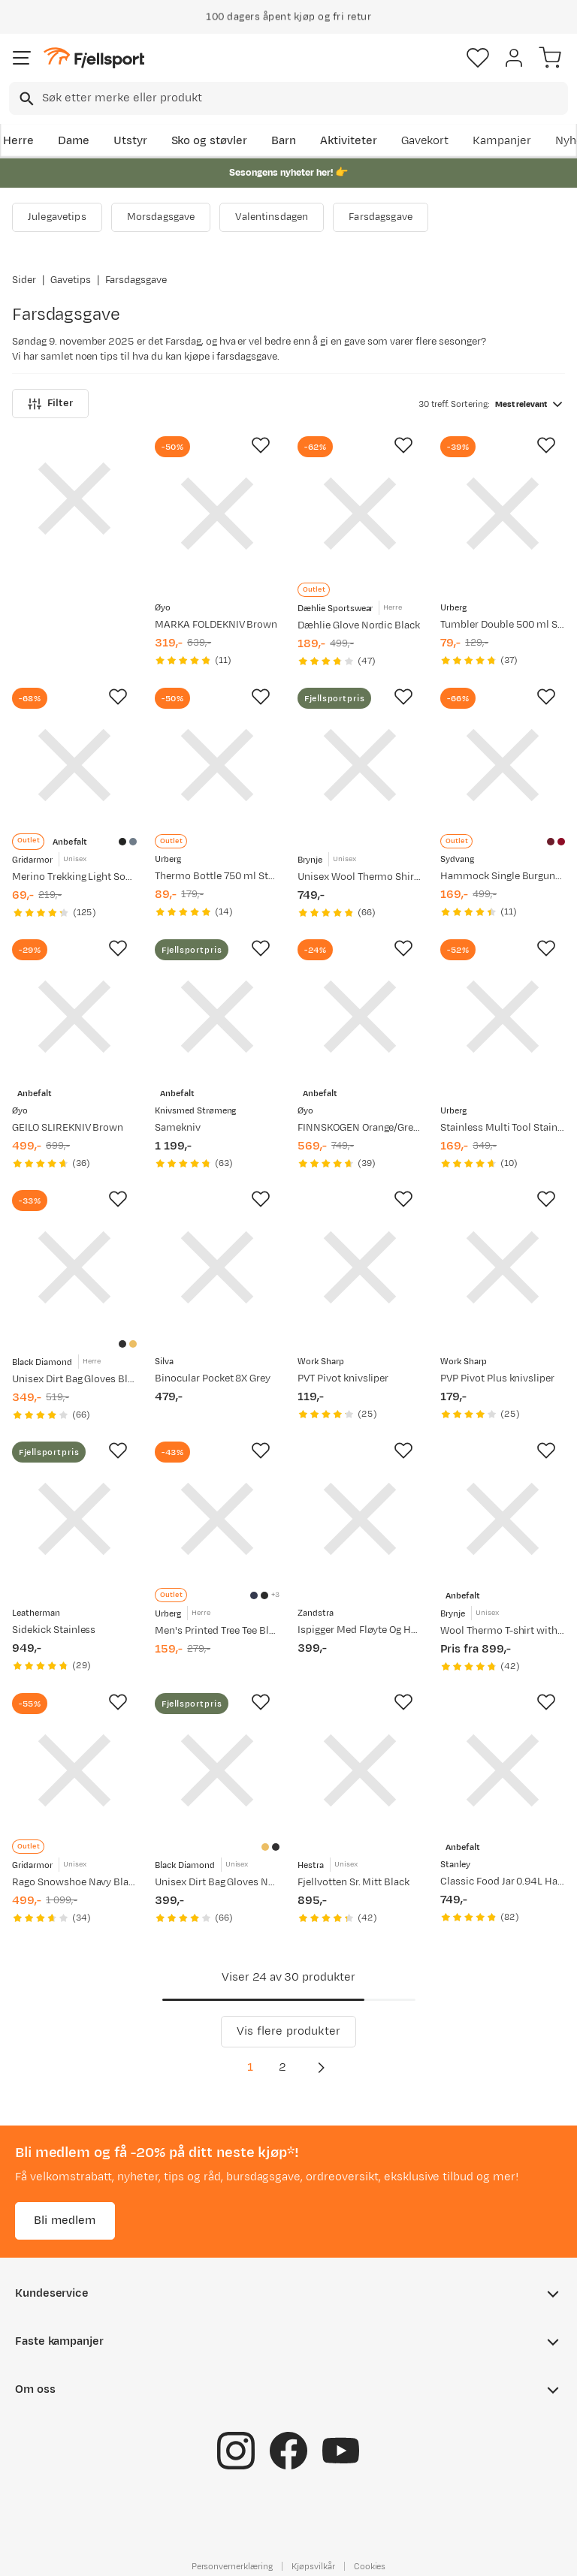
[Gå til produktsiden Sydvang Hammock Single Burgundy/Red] (502, 765)
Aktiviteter (348, 141)
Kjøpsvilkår (313, 2566)
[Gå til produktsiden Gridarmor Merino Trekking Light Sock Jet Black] (74, 765)
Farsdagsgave (380, 217)
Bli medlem (65, 2220)
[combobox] (288, 98)
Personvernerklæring (232, 2566)
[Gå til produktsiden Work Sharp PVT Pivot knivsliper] (360, 1267)
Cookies (370, 2566)
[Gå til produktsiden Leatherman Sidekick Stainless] (74, 1519)
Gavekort (425, 141)
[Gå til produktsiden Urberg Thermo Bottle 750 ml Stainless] (217, 765)
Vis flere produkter (288, 2031)
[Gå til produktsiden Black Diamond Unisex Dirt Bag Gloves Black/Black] (74, 1267)
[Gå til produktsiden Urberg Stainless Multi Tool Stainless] (502, 1016)
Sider (24, 280)
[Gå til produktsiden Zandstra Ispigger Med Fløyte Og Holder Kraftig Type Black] (360, 1519)
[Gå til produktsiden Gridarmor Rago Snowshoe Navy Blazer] (74, 1770)
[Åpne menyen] (22, 57)
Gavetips (70, 280)
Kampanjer (502, 141)
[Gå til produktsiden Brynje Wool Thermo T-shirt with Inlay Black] (502, 1519)
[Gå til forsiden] (94, 58)
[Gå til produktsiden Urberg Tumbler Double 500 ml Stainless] (502, 513)
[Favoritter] (478, 58)
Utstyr (130, 141)
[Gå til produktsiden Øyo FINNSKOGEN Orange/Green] (360, 1016)
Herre (18, 141)
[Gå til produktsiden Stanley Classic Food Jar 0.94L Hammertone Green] (502, 1770)
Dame (73, 141)
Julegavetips (57, 217)
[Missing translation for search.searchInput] (25, 99)
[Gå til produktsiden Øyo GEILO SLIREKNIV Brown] (74, 1016)
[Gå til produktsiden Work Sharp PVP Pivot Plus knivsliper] (502, 1267)
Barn (283, 141)
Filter (50, 403)
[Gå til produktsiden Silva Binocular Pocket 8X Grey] (217, 1267)
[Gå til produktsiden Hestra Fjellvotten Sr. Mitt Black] (360, 1770)
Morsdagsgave (161, 217)
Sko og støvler (209, 141)
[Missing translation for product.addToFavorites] (260, 445)
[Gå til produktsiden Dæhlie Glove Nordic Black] (360, 513)
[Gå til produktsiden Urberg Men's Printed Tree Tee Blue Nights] (217, 1519)
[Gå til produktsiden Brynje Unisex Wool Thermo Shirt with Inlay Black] (360, 765)
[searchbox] (304, 98)
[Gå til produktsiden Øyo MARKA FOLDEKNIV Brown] (217, 513)
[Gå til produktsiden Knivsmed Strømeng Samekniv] (217, 1016)
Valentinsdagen (271, 217)
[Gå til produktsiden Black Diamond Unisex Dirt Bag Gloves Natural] (217, 1770)
